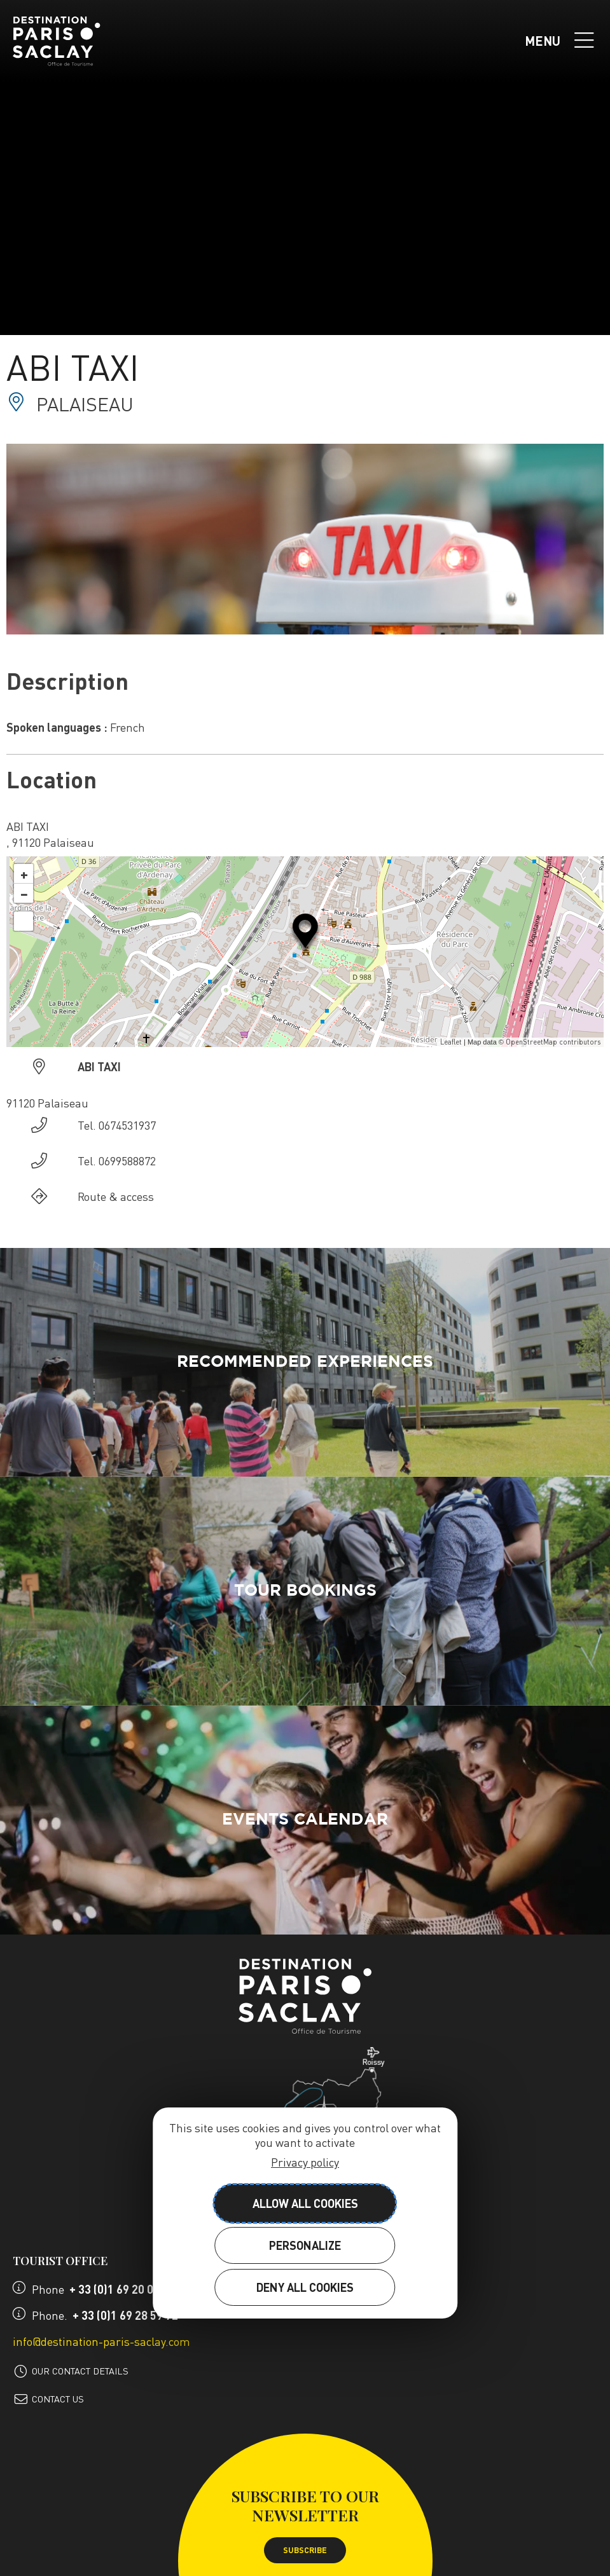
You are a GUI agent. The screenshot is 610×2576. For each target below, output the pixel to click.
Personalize (305, 2245)
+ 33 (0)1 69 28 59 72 (125, 2315)
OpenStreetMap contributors (553, 1042)
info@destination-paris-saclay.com (101, 2341)
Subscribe (305, 2550)
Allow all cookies (305, 2203)
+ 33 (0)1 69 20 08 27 (122, 2289)
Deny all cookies (305, 2287)
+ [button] (24, 873)
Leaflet (451, 1042)
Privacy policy (305, 2162)
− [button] (24, 893)
